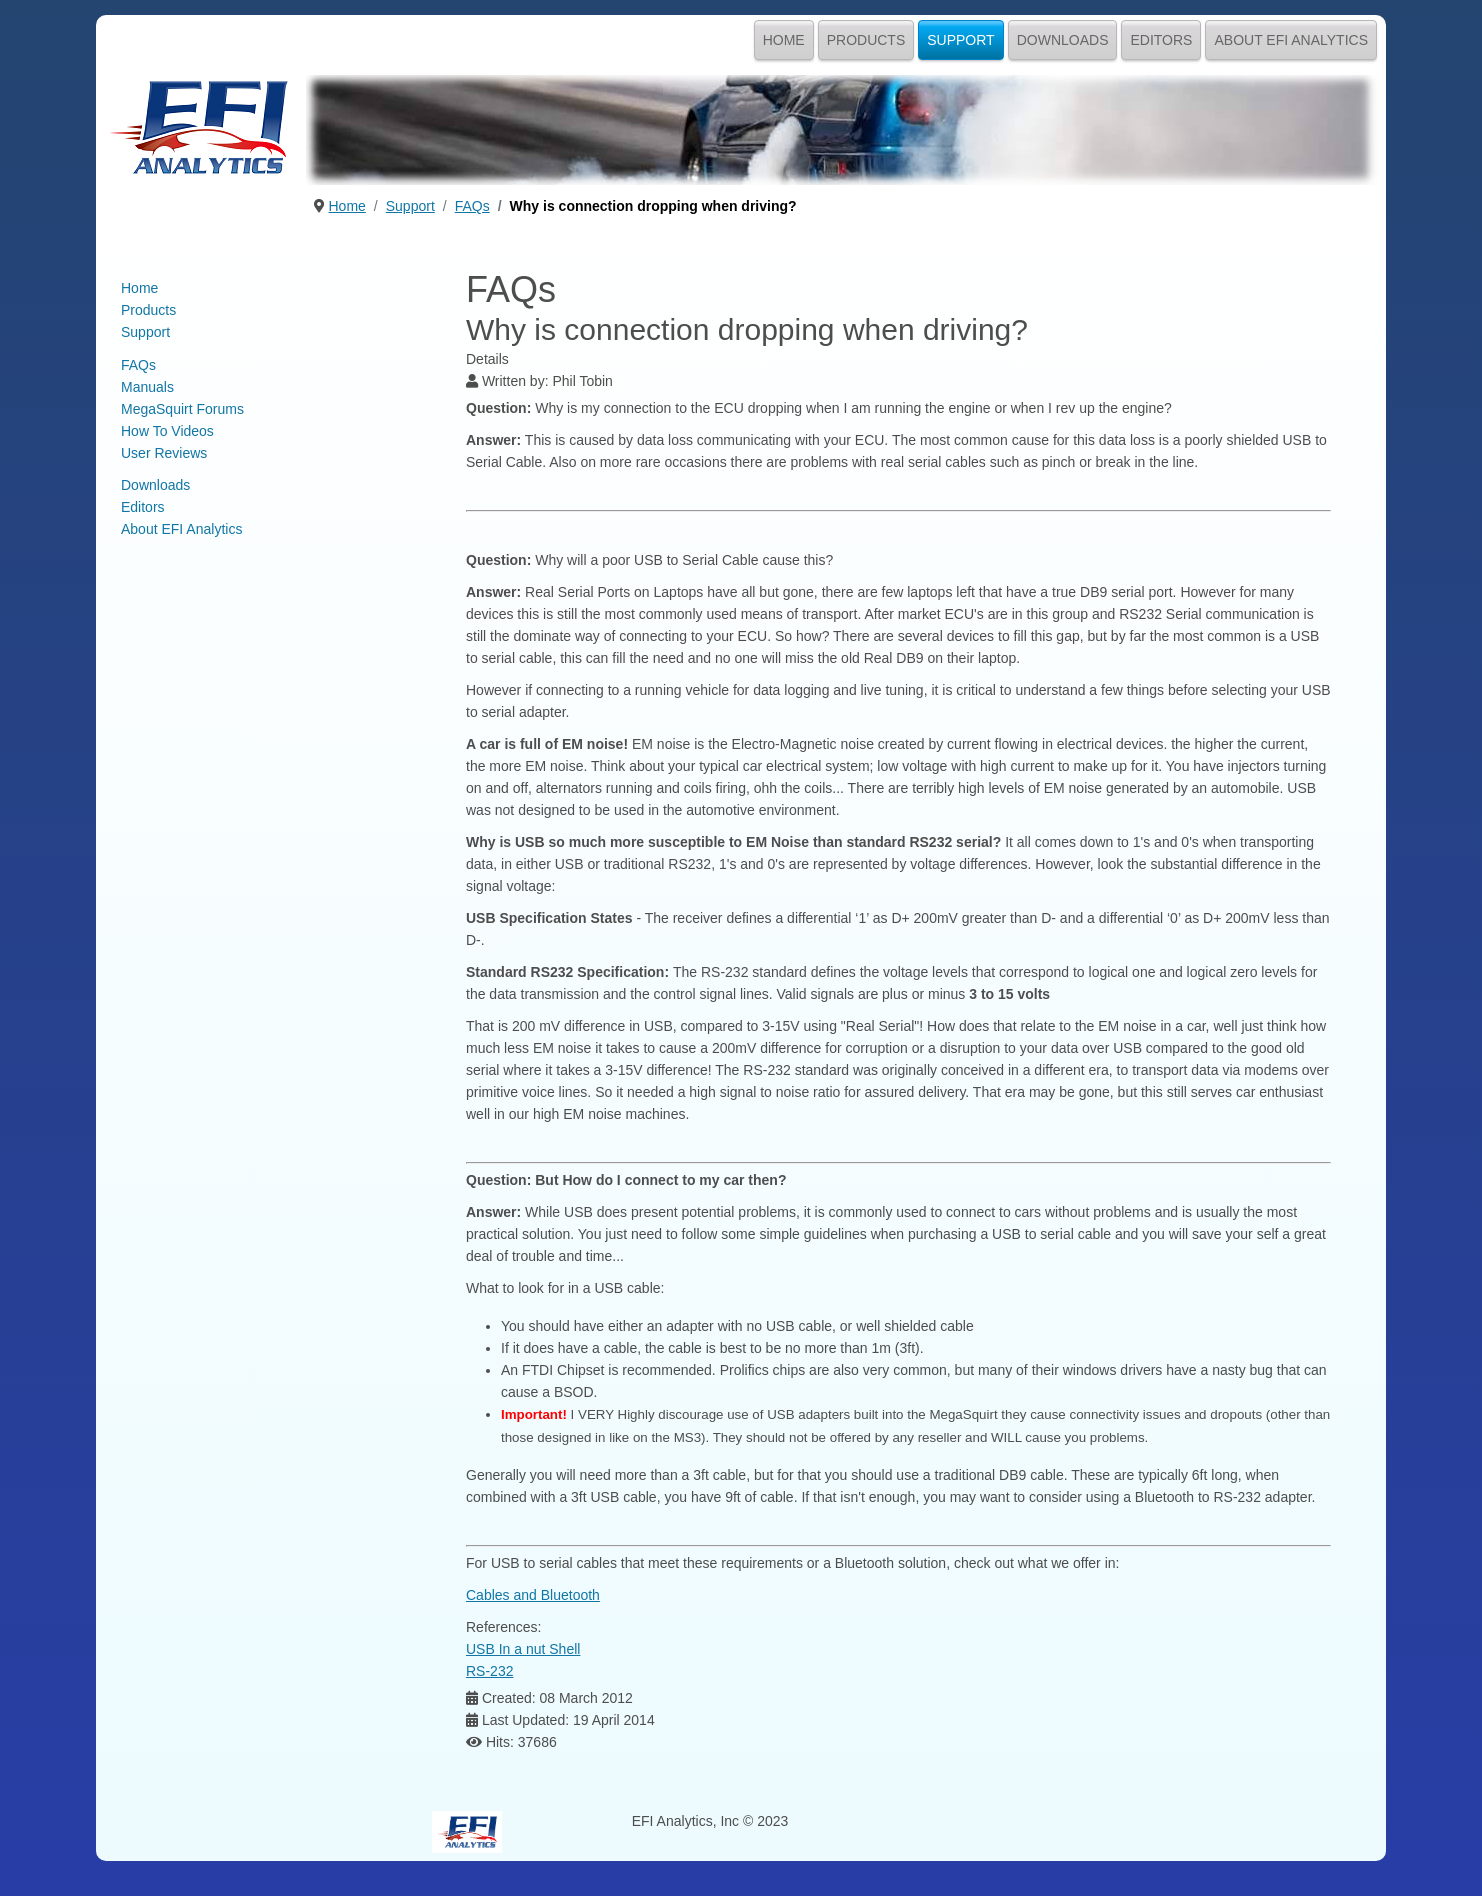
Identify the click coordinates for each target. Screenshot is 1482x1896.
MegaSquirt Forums (182, 409)
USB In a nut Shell (523, 1649)
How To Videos (167, 431)
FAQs (138, 365)
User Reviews (164, 453)
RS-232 (489, 1671)
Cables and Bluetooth (533, 1595)
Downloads (1063, 40)
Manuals (147, 387)
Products (866, 40)
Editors (1161, 40)
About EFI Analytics (1291, 40)
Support (960, 40)
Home (784, 40)
